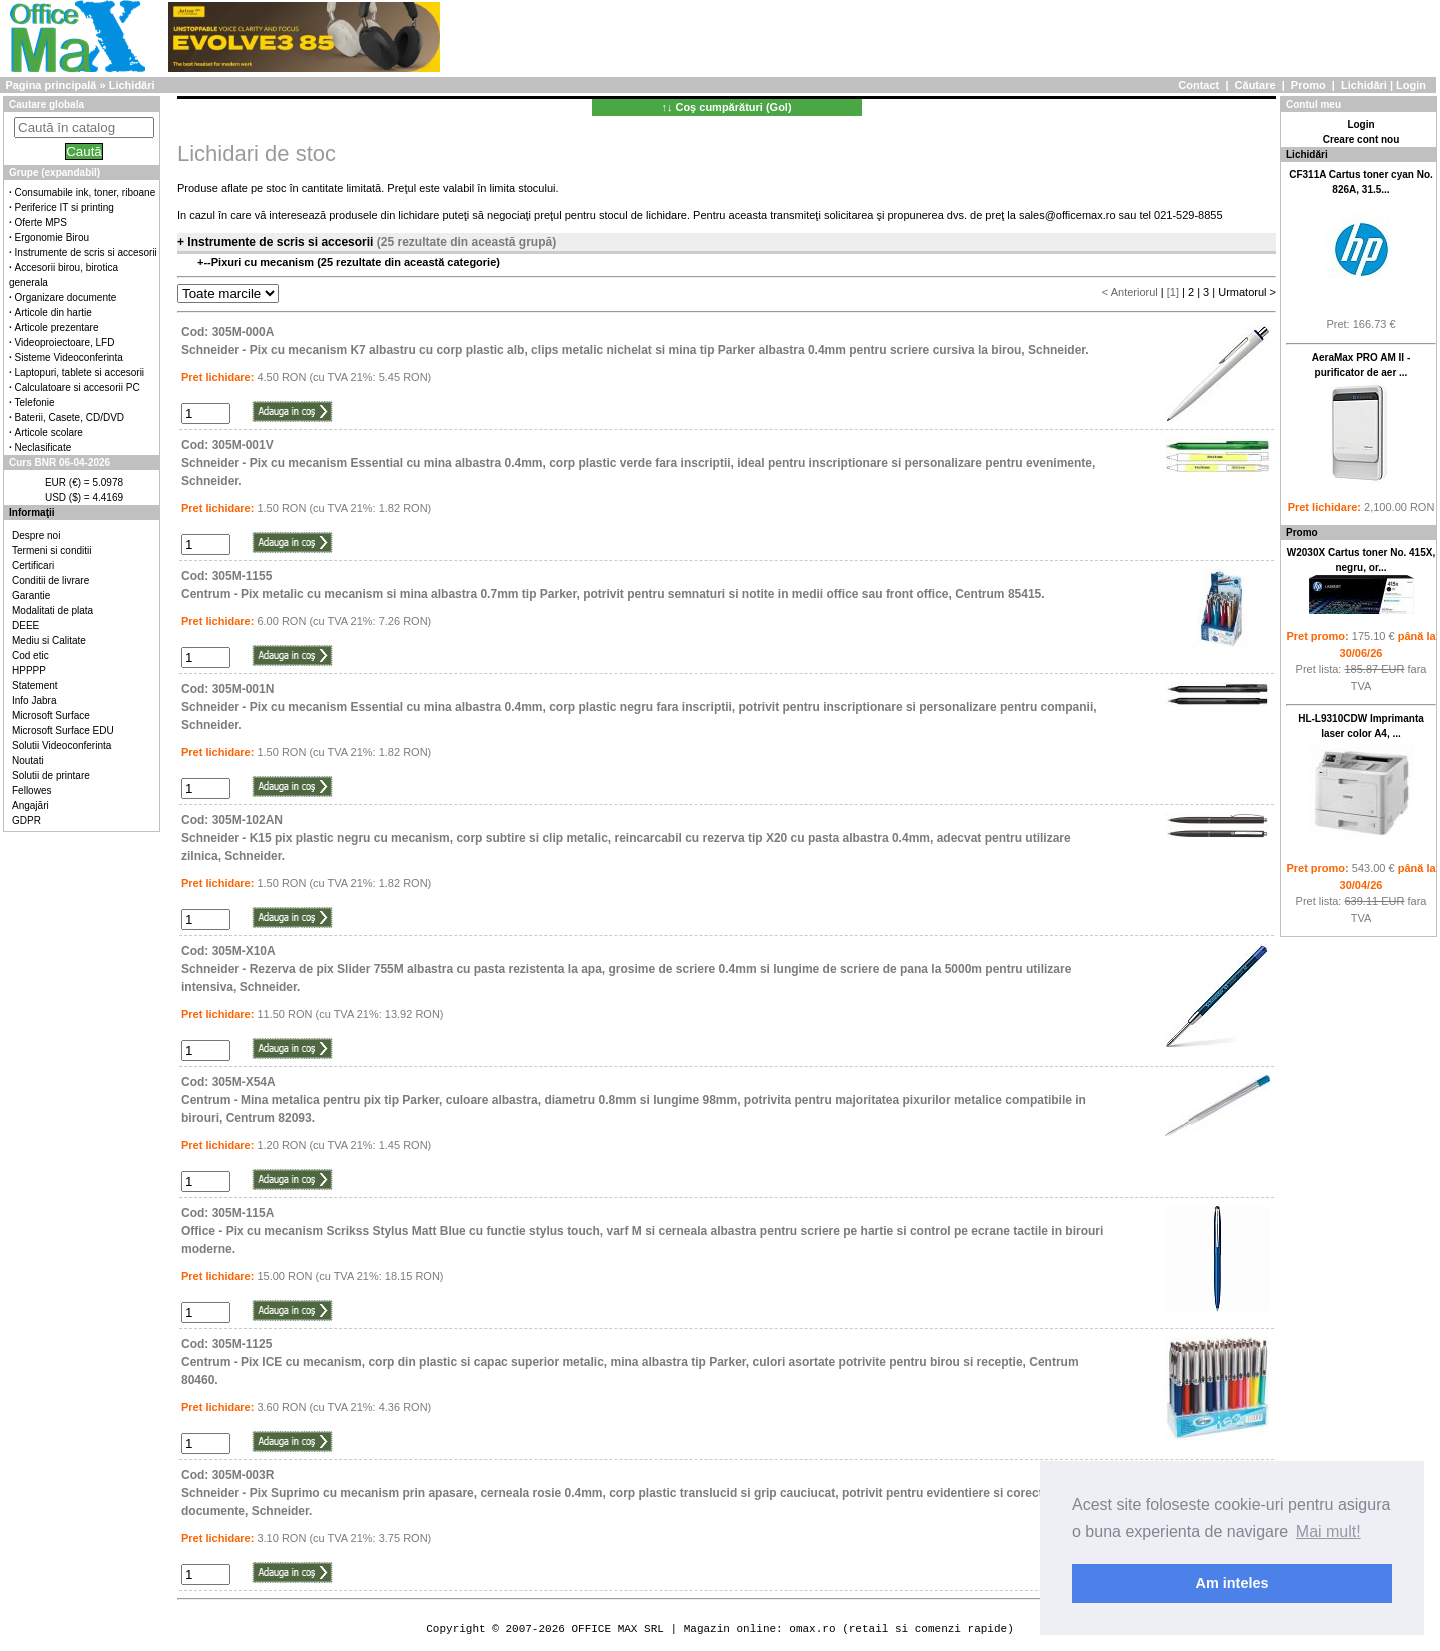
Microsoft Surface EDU (63, 730)
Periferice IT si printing (64, 207)
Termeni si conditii (51, 550)
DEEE (25, 625)
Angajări (30, 805)
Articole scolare (49, 432)
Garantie (31, 595)
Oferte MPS (41, 222)
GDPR (26, 820)
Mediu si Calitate (49, 640)
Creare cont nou (1361, 139)
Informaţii (32, 512)
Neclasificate (43, 447)
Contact (1198, 85)
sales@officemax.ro (1067, 215)
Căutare (1255, 85)
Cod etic (30, 655)
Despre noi (36, 535)
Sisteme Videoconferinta (69, 357)
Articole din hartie (53, 312)
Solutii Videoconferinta (61, 745)
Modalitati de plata (52, 610)
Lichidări (1364, 85)
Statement (35, 685)
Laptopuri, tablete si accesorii (80, 372)
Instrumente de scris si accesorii (86, 252)
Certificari (33, 565)
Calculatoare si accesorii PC (77, 387)
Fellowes (31, 790)
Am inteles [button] (1232, 1583)
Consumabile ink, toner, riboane (85, 192)
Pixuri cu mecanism (264, 262)
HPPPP (29, 670)
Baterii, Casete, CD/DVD (69, 417)
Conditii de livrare (50, 580)
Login (1411, 85)
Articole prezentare (57, 327)
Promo (1308, 85)
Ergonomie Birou (52, 237)
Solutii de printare (51, 775)
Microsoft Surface (51, 715)
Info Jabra (34, 700)
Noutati (28, 760)
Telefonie (35, 402)
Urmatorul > (1247, 292)
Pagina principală (50, 85)
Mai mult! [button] (1328, 1531)
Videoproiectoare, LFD (65, 342)
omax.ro (812, 1628)
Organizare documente (66, 297)
